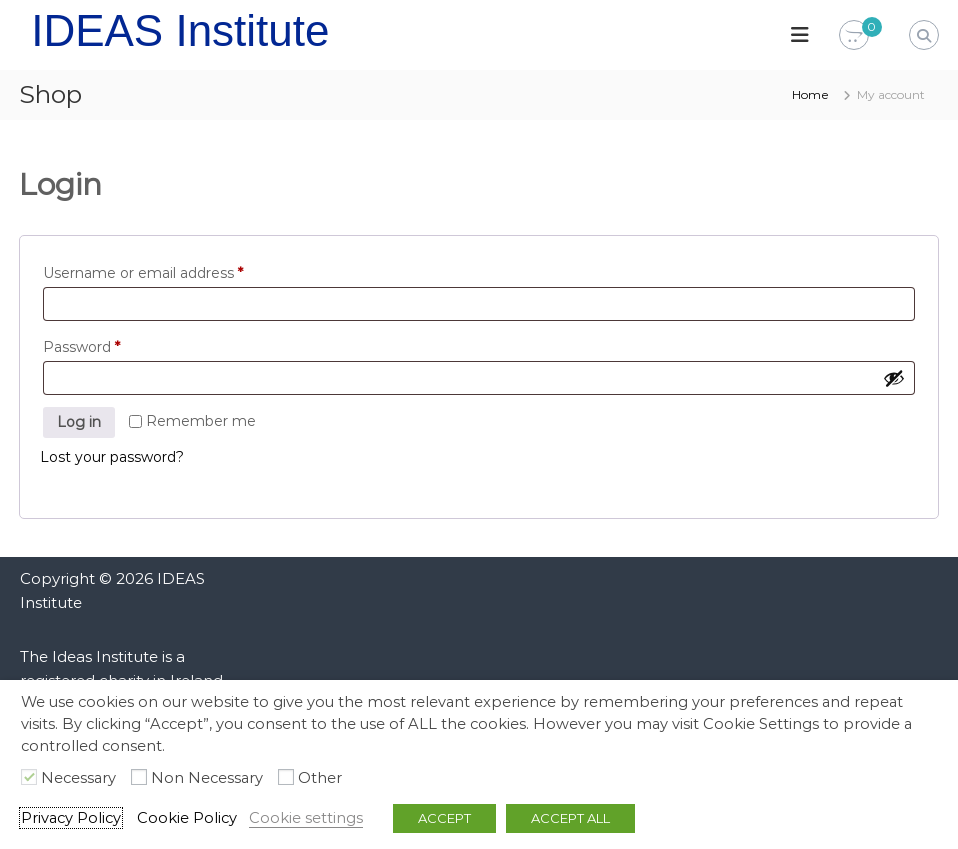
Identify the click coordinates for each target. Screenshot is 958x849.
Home (810, 94)
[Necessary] (29, 777)
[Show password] (894, 378)
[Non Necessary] (139, 777)
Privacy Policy (71, 818)
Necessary (78, 778)
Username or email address (148, 273)
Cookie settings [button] (306, 818)
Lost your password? (112, 457)
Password (86, 347)
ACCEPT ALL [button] (570, 818)
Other (320, 778)
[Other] (286, 777)
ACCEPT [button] (444, 818)
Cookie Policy (187, 818)
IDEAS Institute (180, 30)
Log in (79, 422)
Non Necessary (207, 778)
